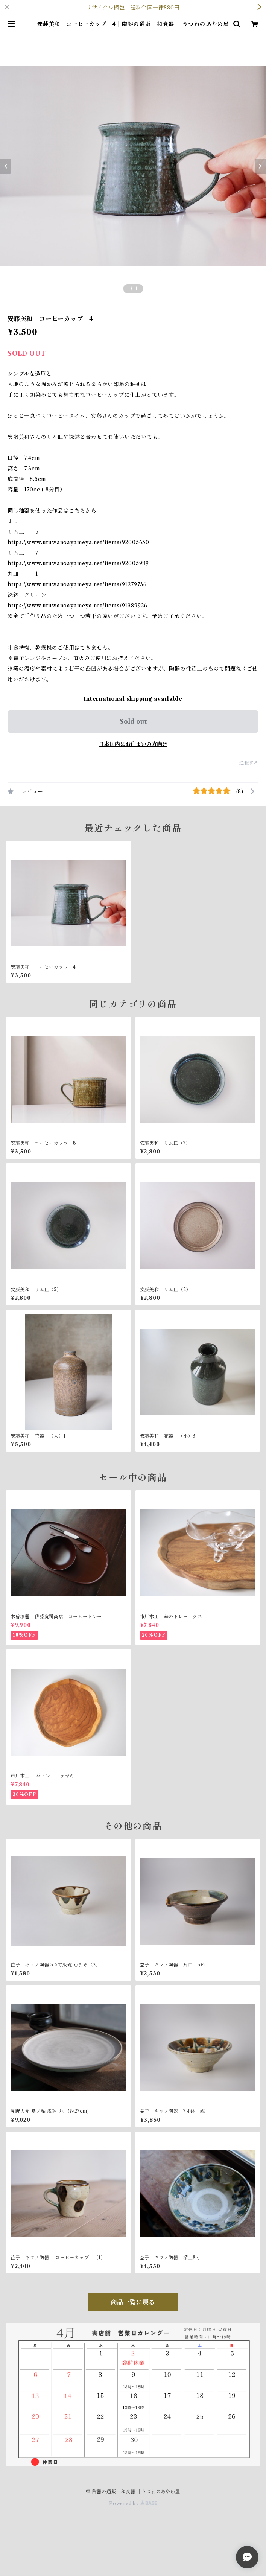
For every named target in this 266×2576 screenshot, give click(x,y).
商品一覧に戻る (133, 2302)
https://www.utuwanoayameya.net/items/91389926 (77, 605)
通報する (248, 762)
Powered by (133, 2503)
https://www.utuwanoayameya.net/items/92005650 (78, 542)
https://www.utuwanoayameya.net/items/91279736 (77, 584)
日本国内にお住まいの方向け (133, 744)
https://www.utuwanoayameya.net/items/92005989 (78, 563)
